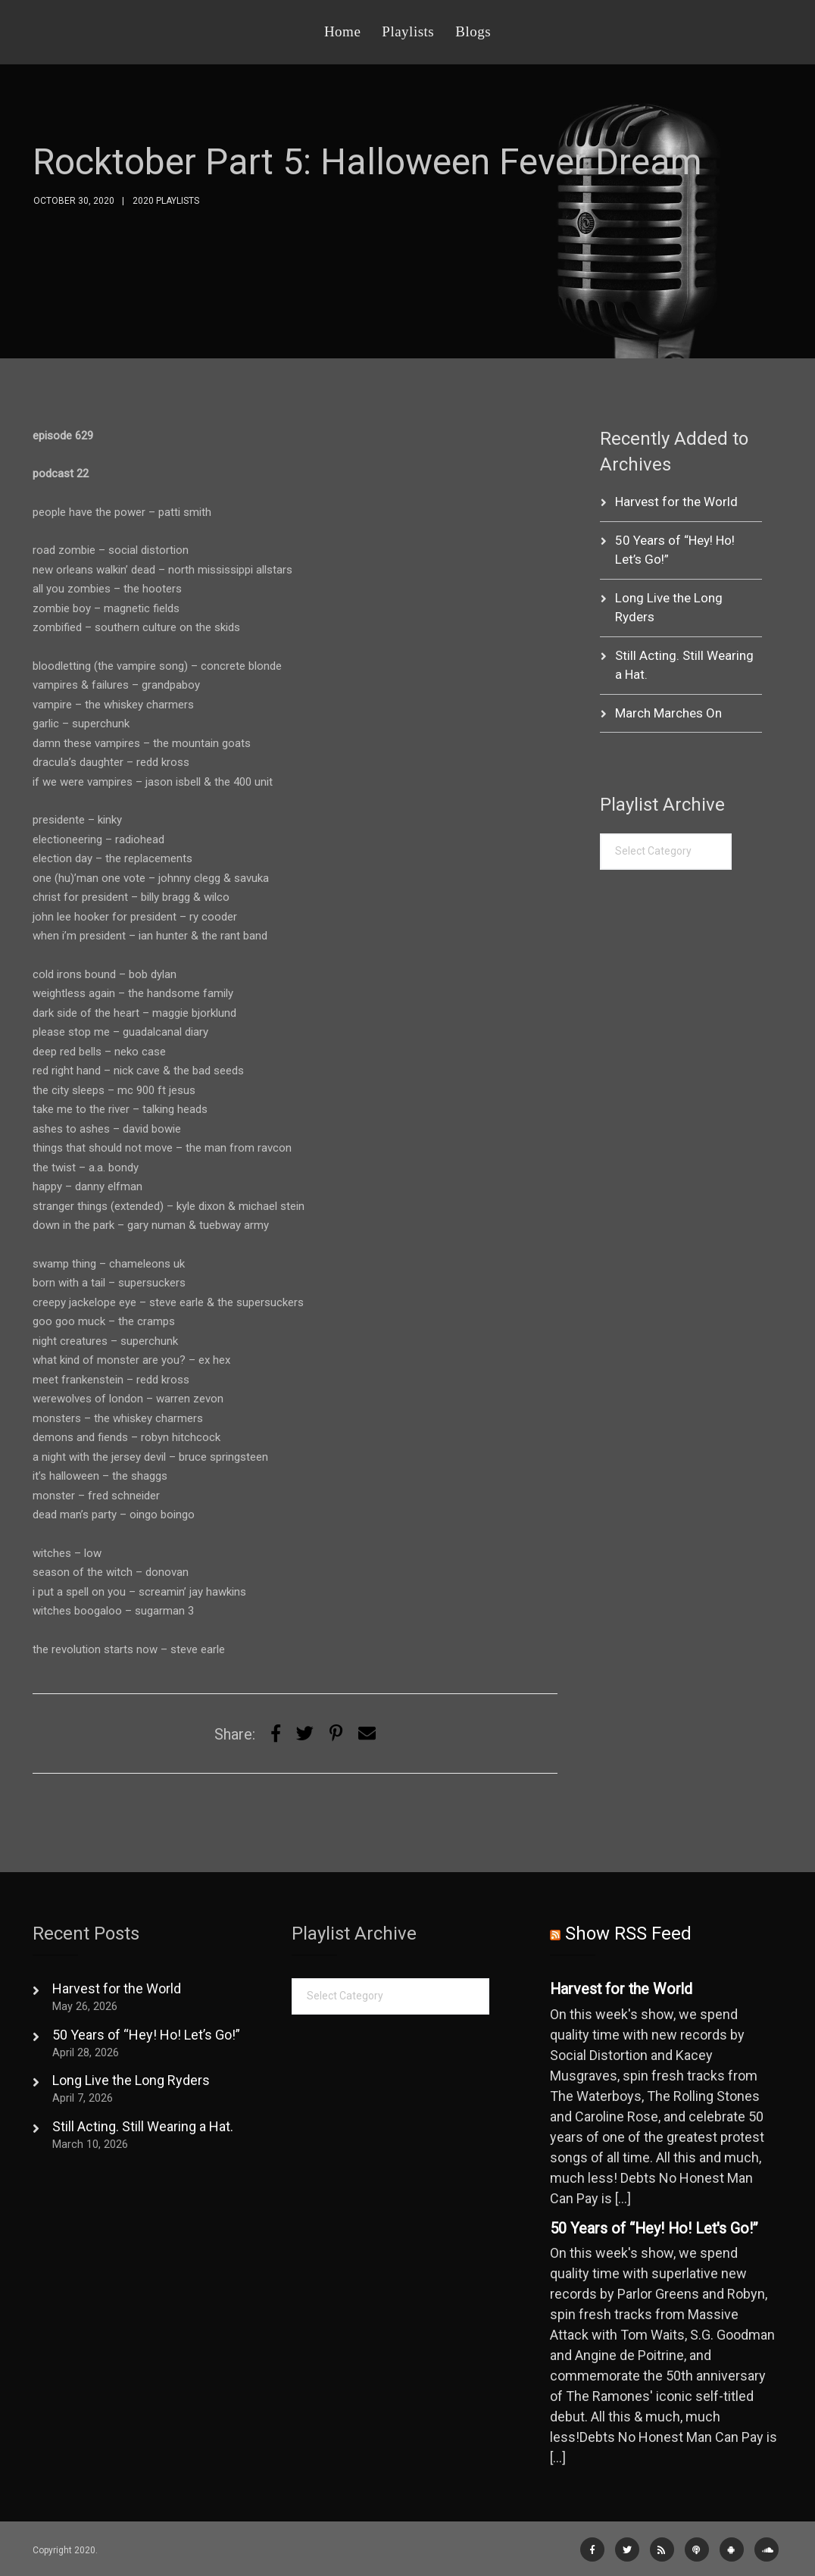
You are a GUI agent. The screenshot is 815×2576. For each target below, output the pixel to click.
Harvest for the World (676, 501)
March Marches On (668, 713)
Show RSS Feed (628, 1933)
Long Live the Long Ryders (131, 2080)
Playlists (408, 31)
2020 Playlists (166, 200)
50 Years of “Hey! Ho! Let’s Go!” (146, 2035)
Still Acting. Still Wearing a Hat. (142, 2126)
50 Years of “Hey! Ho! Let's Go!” (654, 2228)
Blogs (473, 31)
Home (342, 31)
